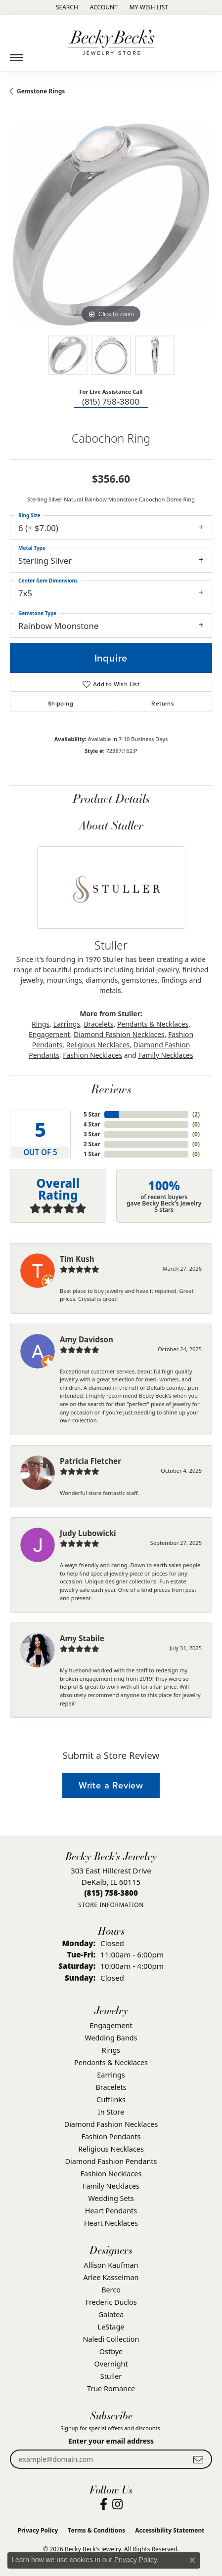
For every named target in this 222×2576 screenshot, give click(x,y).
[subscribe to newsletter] (198, 2459)
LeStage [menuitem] (111, 2326)
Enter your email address (111, 2441)
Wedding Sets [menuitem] (110, 2198)
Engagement (49, 1034)
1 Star (92, 1154)
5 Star (92, 1114)
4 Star (92, 1124)
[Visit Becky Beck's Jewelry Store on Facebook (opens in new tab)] (103, 2504)
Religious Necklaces (98, 1044)
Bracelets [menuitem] (110, 2087)
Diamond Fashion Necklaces (119, 1034)
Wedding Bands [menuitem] (111, 2037)
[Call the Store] (111, 1893)
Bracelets (98, 1024)
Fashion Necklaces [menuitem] (111, 2173)
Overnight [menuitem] (111, 2363)
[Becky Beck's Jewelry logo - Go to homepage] (111, 43)
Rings (40, 1024)
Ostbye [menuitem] (111, 2351)
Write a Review (111, 1785)
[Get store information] (111, 1905)
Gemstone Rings (41, 91)
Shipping (60, 703)
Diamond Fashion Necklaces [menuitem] (111, 2124)
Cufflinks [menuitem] (111, 2099)
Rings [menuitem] (111, 2050)
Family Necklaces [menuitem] (111, 2186)
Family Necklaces (165, 1055)
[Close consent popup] (192, 2560)
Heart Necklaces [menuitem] (111, 2223)
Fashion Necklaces (92, 1055)
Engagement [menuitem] (110, 2025)
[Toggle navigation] (16, 54)
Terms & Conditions (96, 2530)
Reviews (111, 1088)
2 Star (92, 1144)
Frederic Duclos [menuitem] (110, 2302)
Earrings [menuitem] (111, 2074)
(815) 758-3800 (111, 402)
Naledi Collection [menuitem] (111, 2339)
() (196, 1114)
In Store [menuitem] (111, 2112)
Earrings (67, 1024)
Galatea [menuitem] (111, 2314)
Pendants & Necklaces (152, 1024)
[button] (66, 7)
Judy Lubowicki (88, 1533)
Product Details (111, 798)
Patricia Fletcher (90, 1461)
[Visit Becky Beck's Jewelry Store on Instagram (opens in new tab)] (117, 2504)
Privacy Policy (38, 2530)
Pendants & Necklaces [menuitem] (111, 2062)
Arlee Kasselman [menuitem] (111, 2277)
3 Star (92, 1134)
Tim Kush (77, 1259)
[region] (111, 225)
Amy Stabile (82, 1638)
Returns (162, 703)
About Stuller (111, 825)
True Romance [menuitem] (111, 2388)
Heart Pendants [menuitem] (111, 2210)
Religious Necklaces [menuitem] (111, 2149)
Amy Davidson (86, 1339)
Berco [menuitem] (111, 2289)
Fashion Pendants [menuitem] (110, 2136)
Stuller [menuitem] (111, 2376)
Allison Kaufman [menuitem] (111, 2265)
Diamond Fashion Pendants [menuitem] (111, 2161)
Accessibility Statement (169, 2530)
